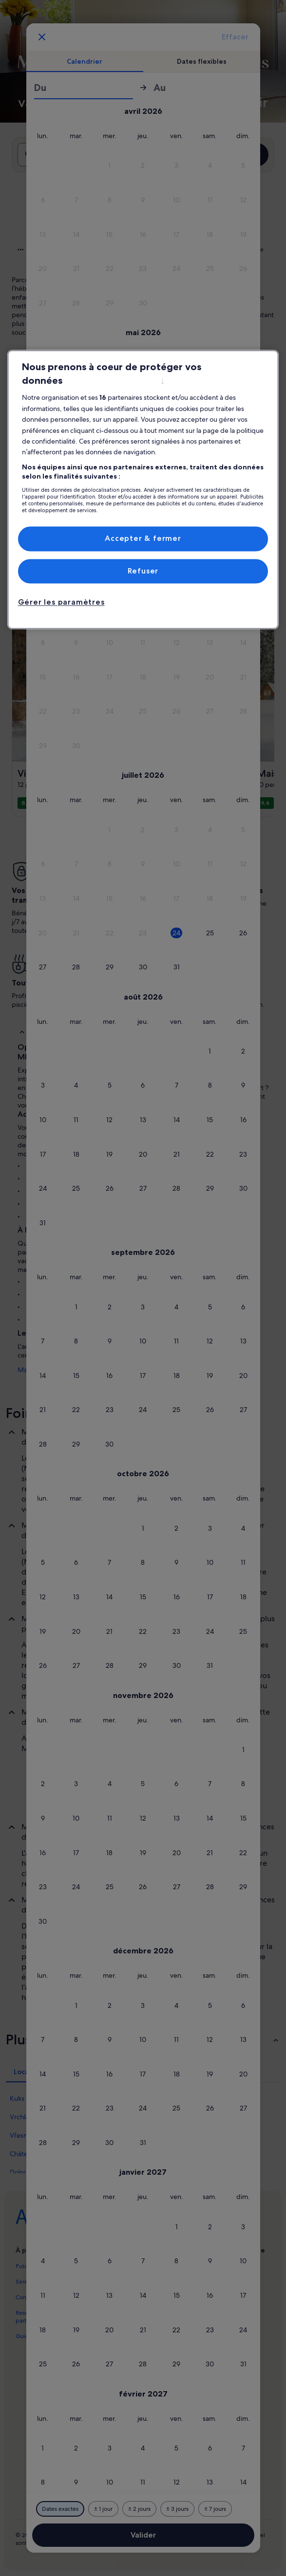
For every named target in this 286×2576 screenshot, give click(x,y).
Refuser (143, 570)
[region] (143, 489)
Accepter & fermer (143, 538)
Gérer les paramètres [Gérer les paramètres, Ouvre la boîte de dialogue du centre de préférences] (61, 602)
